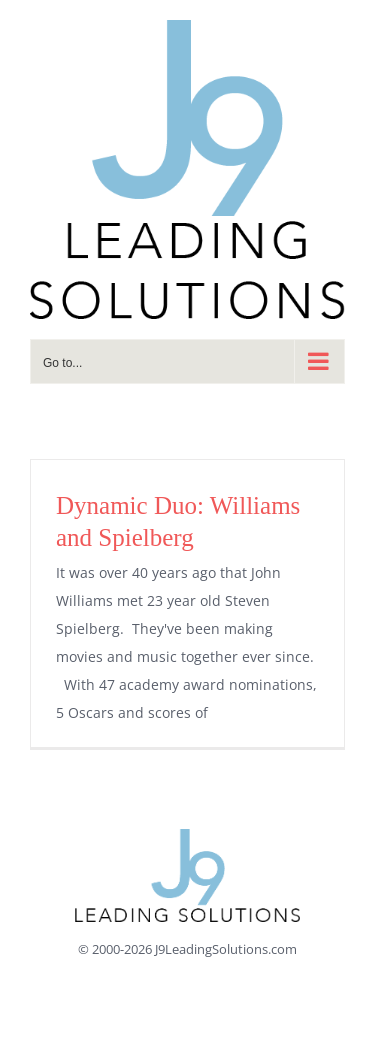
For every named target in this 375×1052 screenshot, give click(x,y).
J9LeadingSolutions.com (226, 949)
